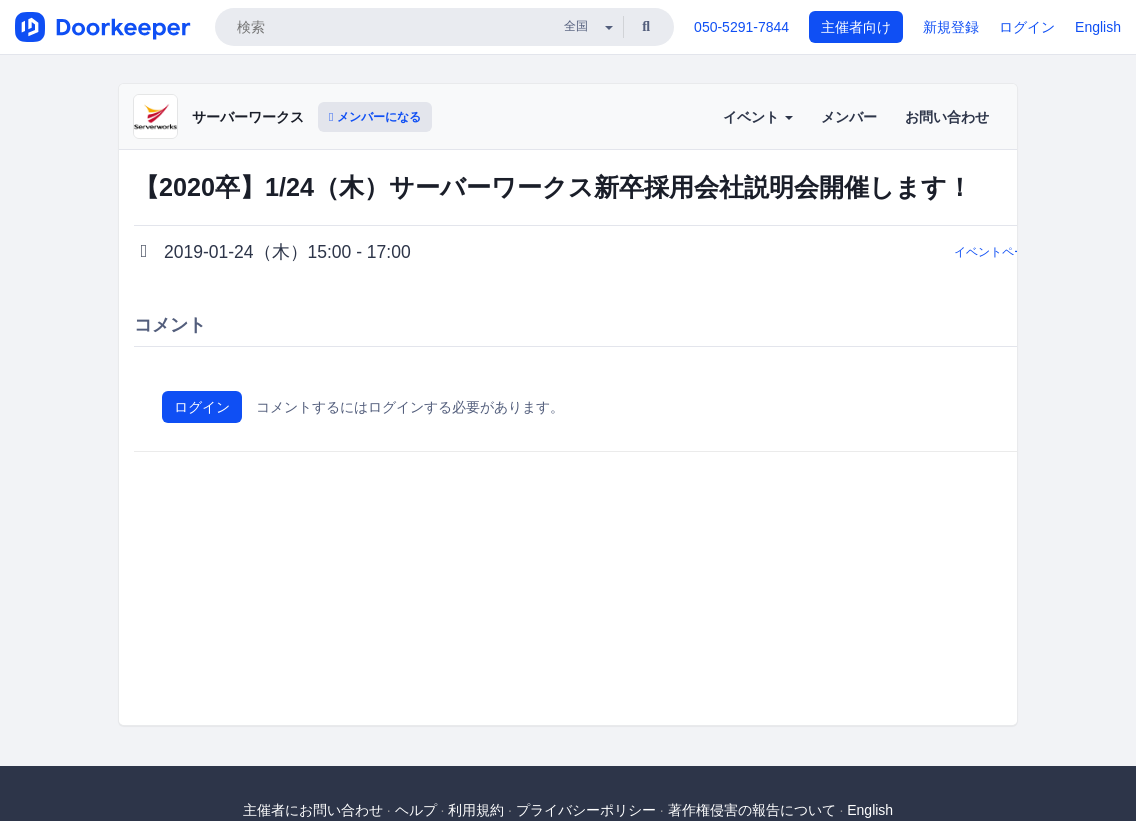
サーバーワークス (248, 117)
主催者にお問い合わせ (313, 810)
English (1098, 27)
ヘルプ (416, 810)
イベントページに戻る (1014, 252)
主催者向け (856, 27)
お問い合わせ (947, 117)
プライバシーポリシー (586, 810)
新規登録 (951, 27)
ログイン (1027, 27)
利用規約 (476, 810)
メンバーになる (375, 117)
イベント (758, 117)
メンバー (849, 117)
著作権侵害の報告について (752, 810)
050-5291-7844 (741, 27)
